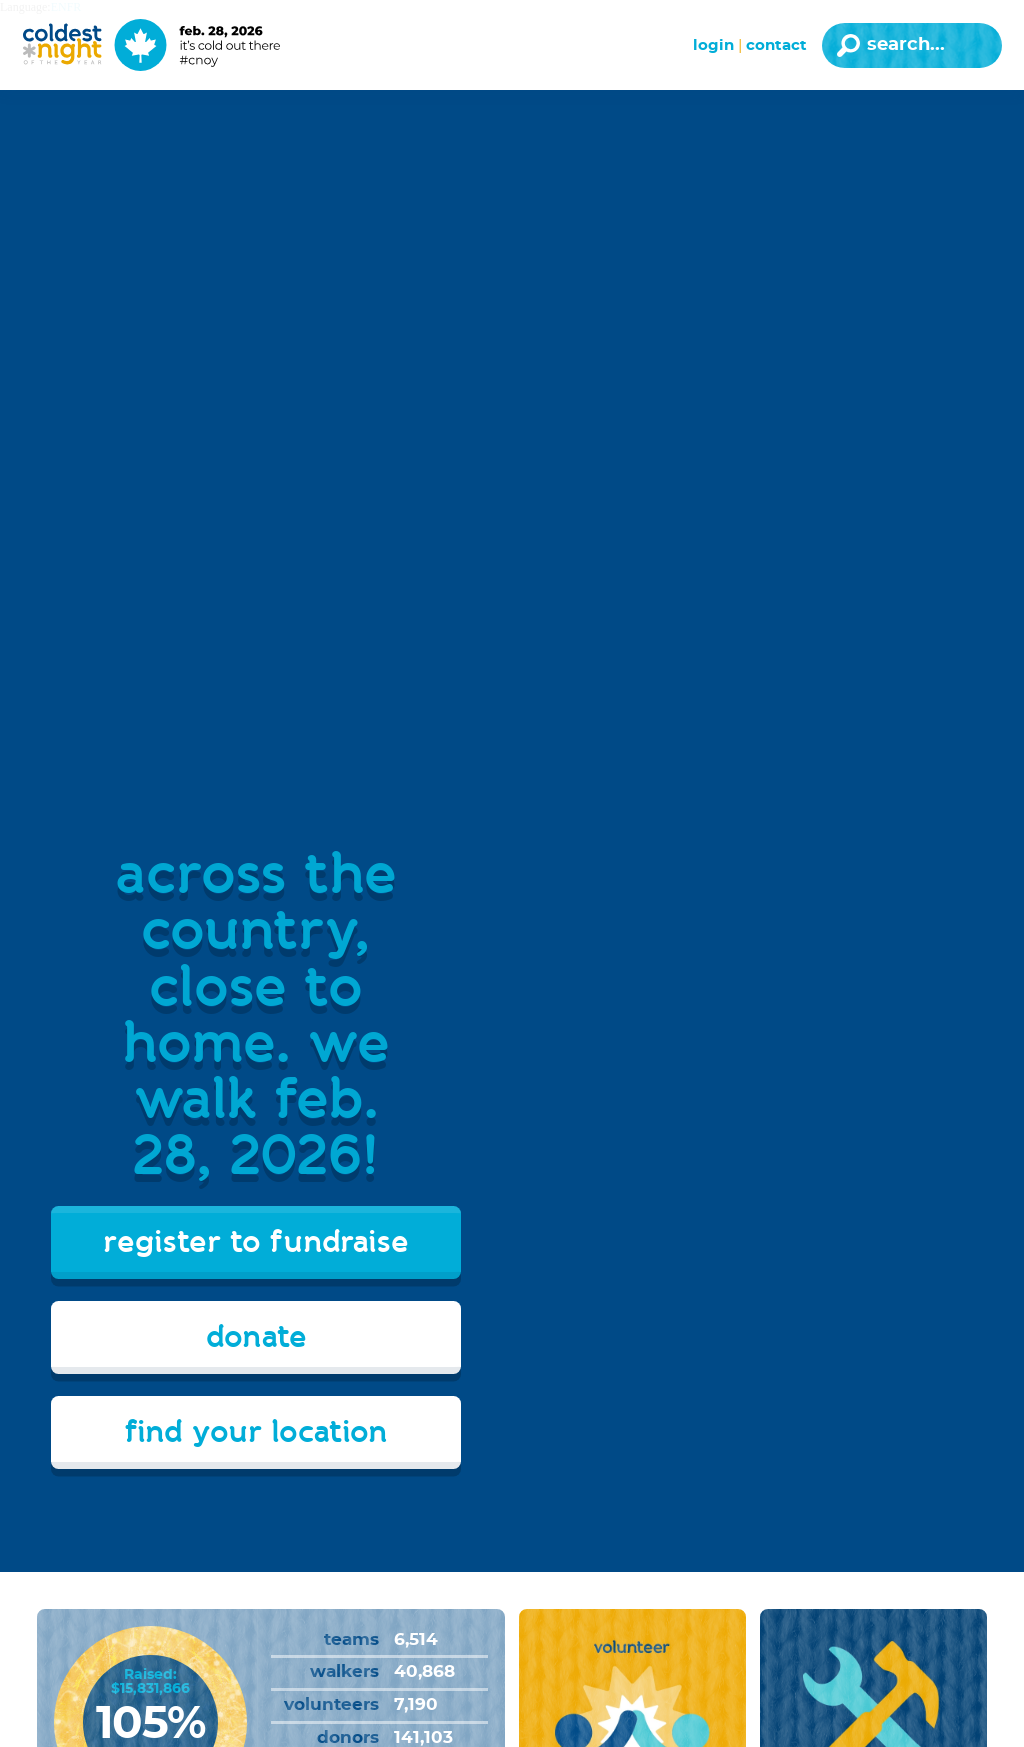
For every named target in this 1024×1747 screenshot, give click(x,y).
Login (713, 45)
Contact (776, 45)
